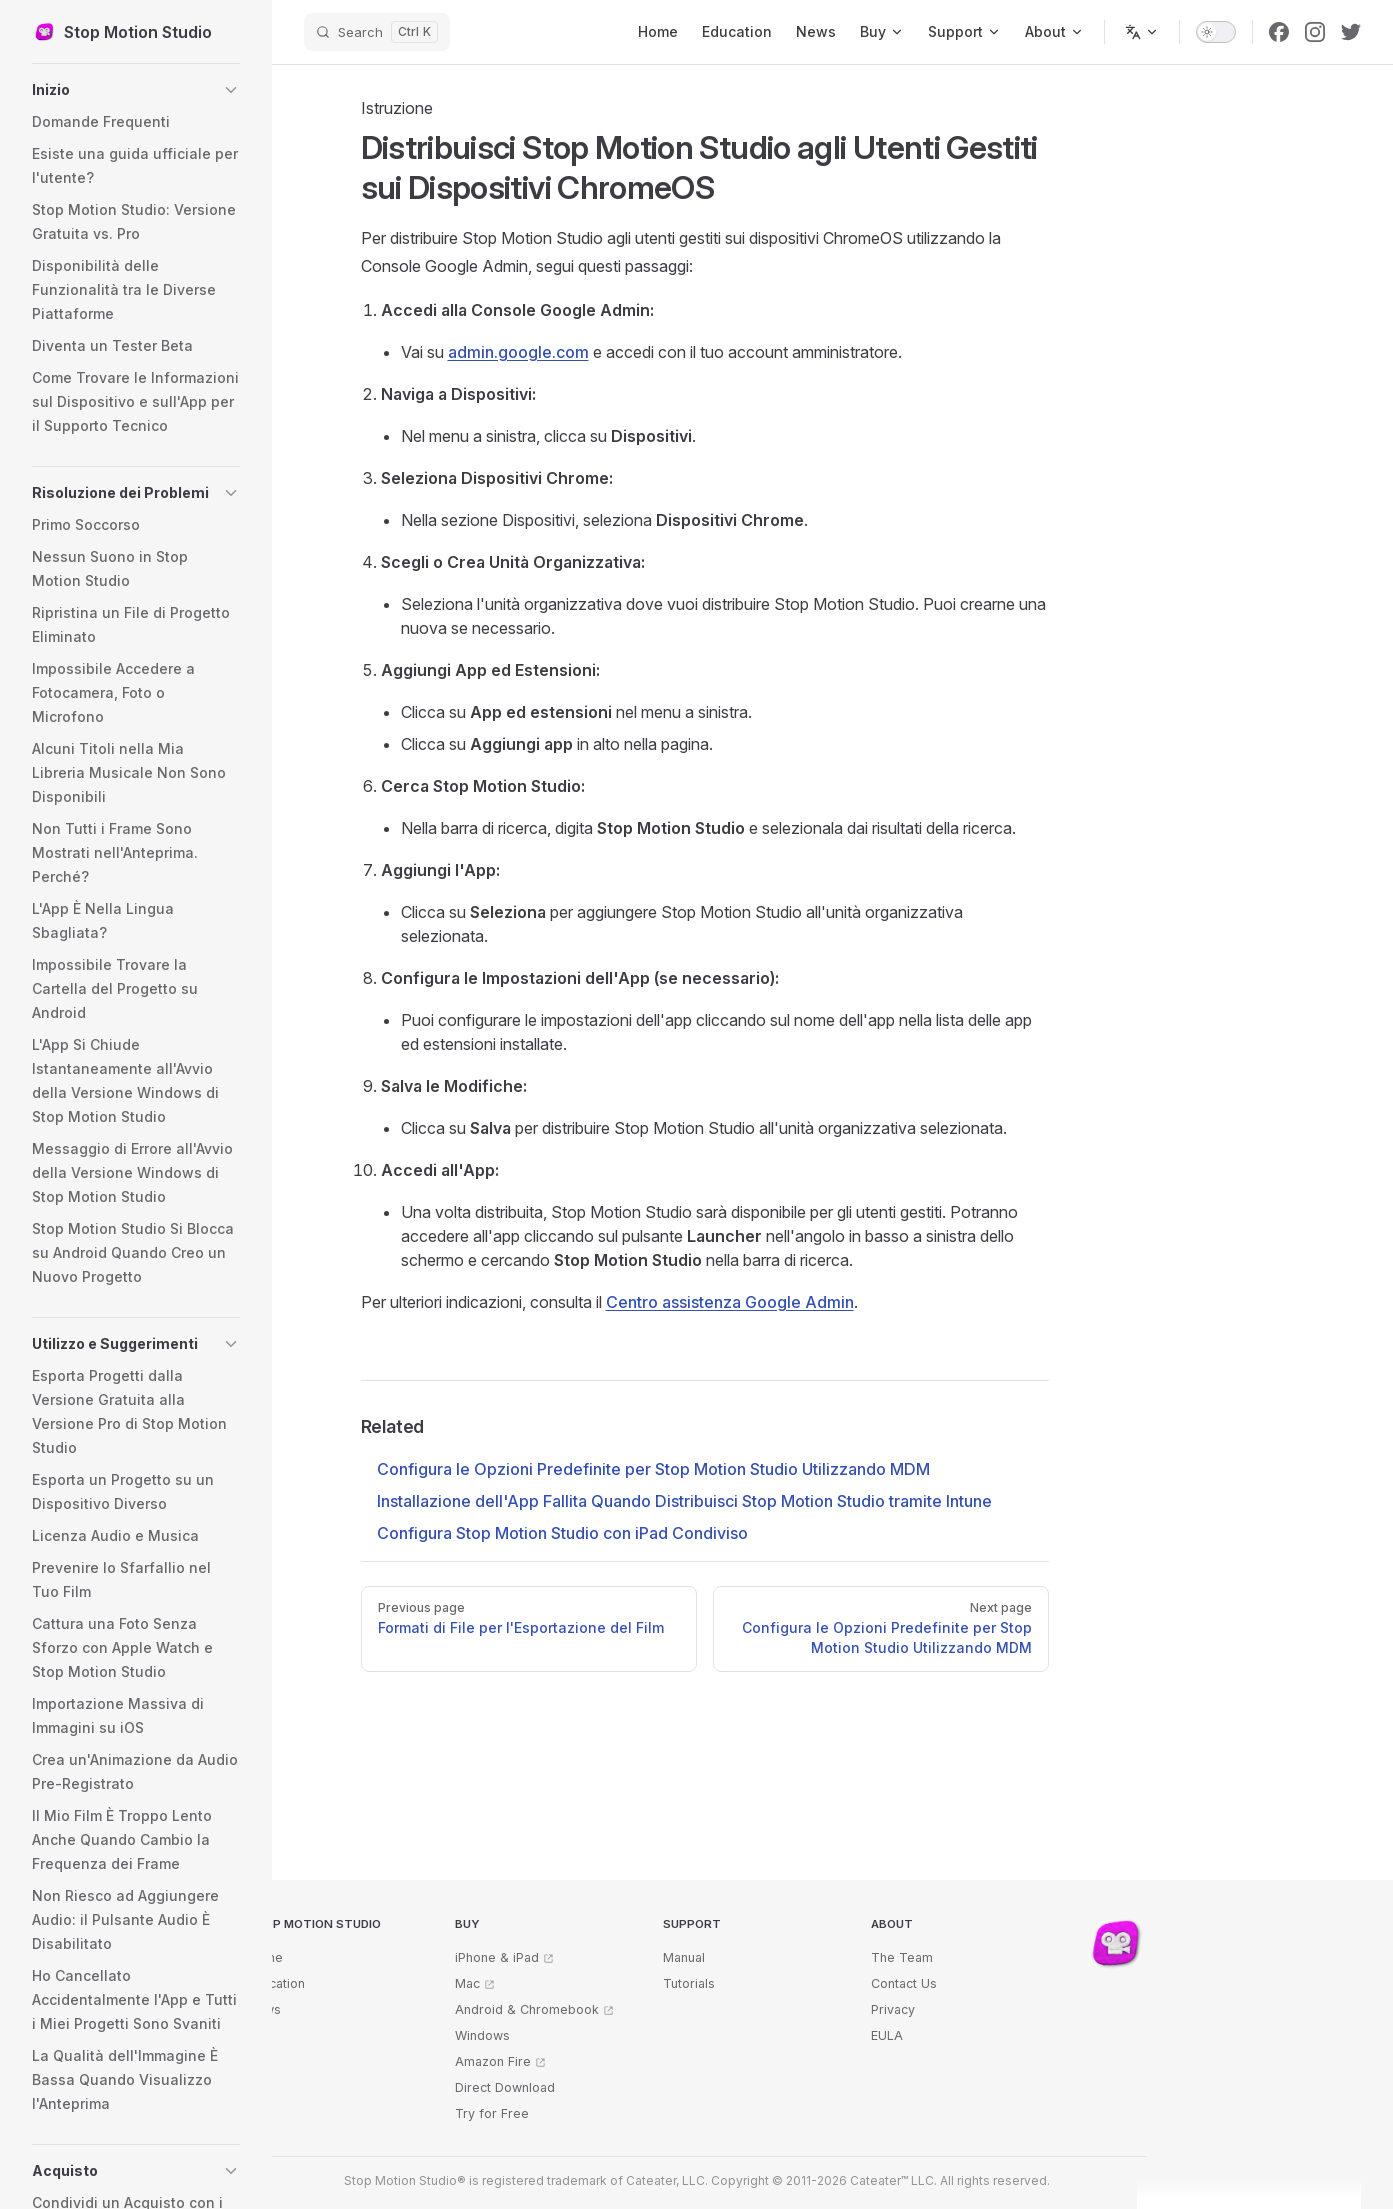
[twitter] (1351, 32)
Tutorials (689, 1983)
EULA (887, 2035)
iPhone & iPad (497, 1957)
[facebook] (1279, 32)
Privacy (893, 2009)
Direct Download (505, 2087)
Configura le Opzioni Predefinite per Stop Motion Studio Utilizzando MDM (653, 1469)
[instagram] (1315, 32)
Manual (684, 1957)
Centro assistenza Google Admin (730, 1302)
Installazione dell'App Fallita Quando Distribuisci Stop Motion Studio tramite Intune (684, 1501)
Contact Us (904, 1983)
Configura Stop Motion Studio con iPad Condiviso (562, 1533)
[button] (136, 90)
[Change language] (1142, 32)
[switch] (1216, 32)
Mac (467, 1983)
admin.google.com (518, 352)
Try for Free (492, 2113)
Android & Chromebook (527, 2009)
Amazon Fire (493, 2061)
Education (276, 1983)
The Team (902, 1957)
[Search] (377, 32)
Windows (482, 2035)
